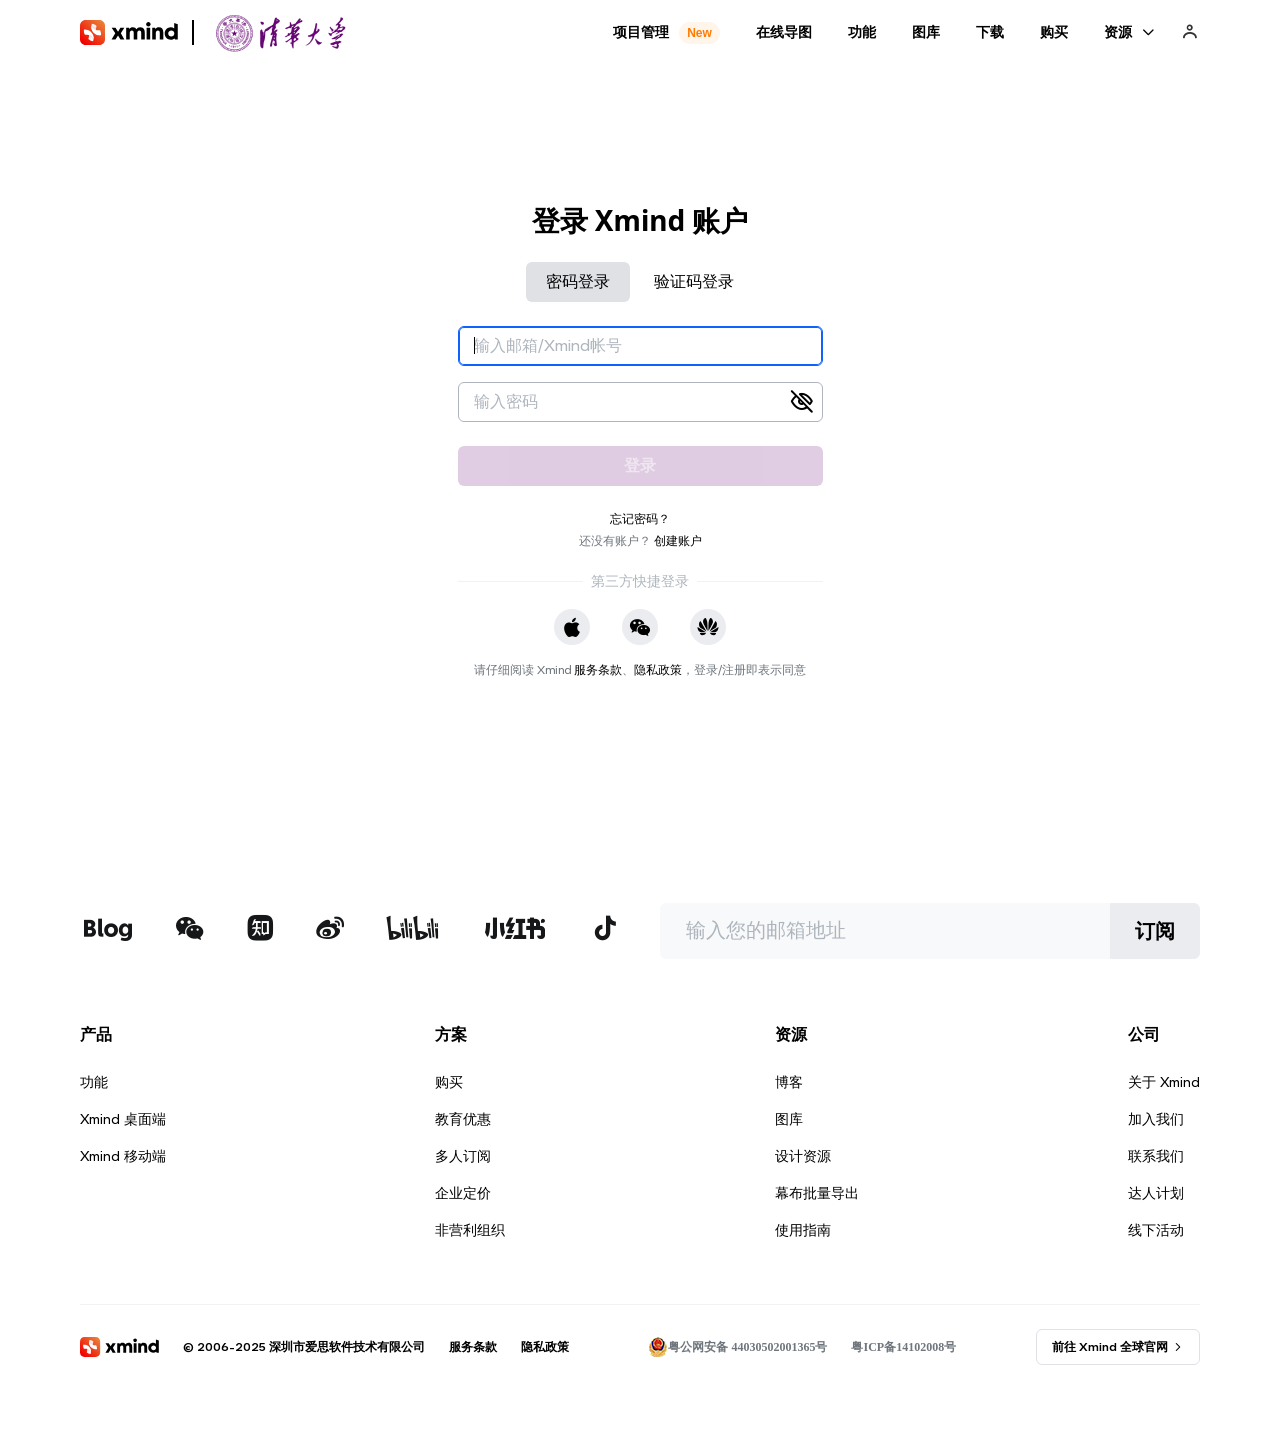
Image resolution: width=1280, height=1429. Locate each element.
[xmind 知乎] (260, 930)
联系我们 (1156, 1156)
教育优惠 (463, 1119)
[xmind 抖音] (605, 928)
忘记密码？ (640, 518)
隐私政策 (658, 669)
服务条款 (598, 669)
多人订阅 (463, 1156)
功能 (94, 1082)
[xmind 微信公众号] (190, 928)
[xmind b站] (413, 930)
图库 (789, 1119)
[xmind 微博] (330, 930)
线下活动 (1156, 1230)
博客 (789, 1082)
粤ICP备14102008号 (903, 1347)
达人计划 (1156, 1193)
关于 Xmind (1164, 1082)
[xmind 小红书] (515, 928)
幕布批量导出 (817, 1193)
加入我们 (1156, 1119)
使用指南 (803, 1230)
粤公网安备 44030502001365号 (737, 1347)
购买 (449, 1082)
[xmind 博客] (107, 930)
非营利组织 (470, 1230)
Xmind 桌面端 (123, 1119)
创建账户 (678, 540)
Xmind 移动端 (123, 1156)
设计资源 (803, 1156)
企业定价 (463, 1193)
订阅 (1155, 931)
